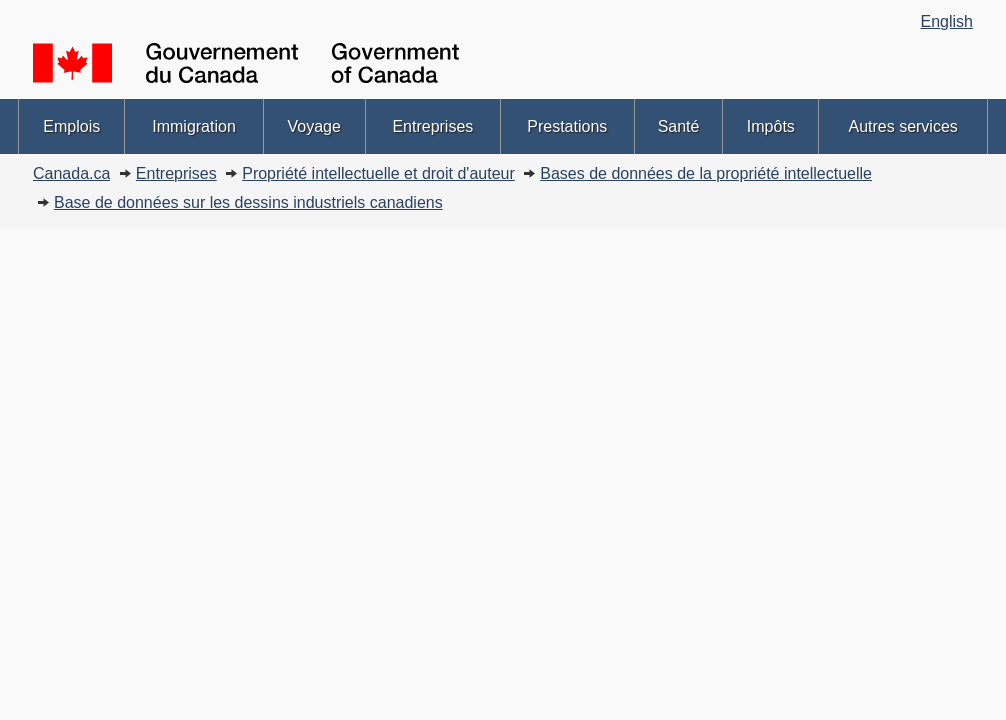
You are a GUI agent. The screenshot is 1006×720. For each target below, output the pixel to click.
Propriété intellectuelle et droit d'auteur (378, 173)
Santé (679, 126)
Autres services (902, 126)
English (947, 21)
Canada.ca (71, 173)
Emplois (71, 126)
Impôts (771, 126)
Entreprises (432, 126)
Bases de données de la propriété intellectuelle (706, 173)
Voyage (314, 126)
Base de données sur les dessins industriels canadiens (248, 202)
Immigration (194, 126)
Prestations (567, 126)
